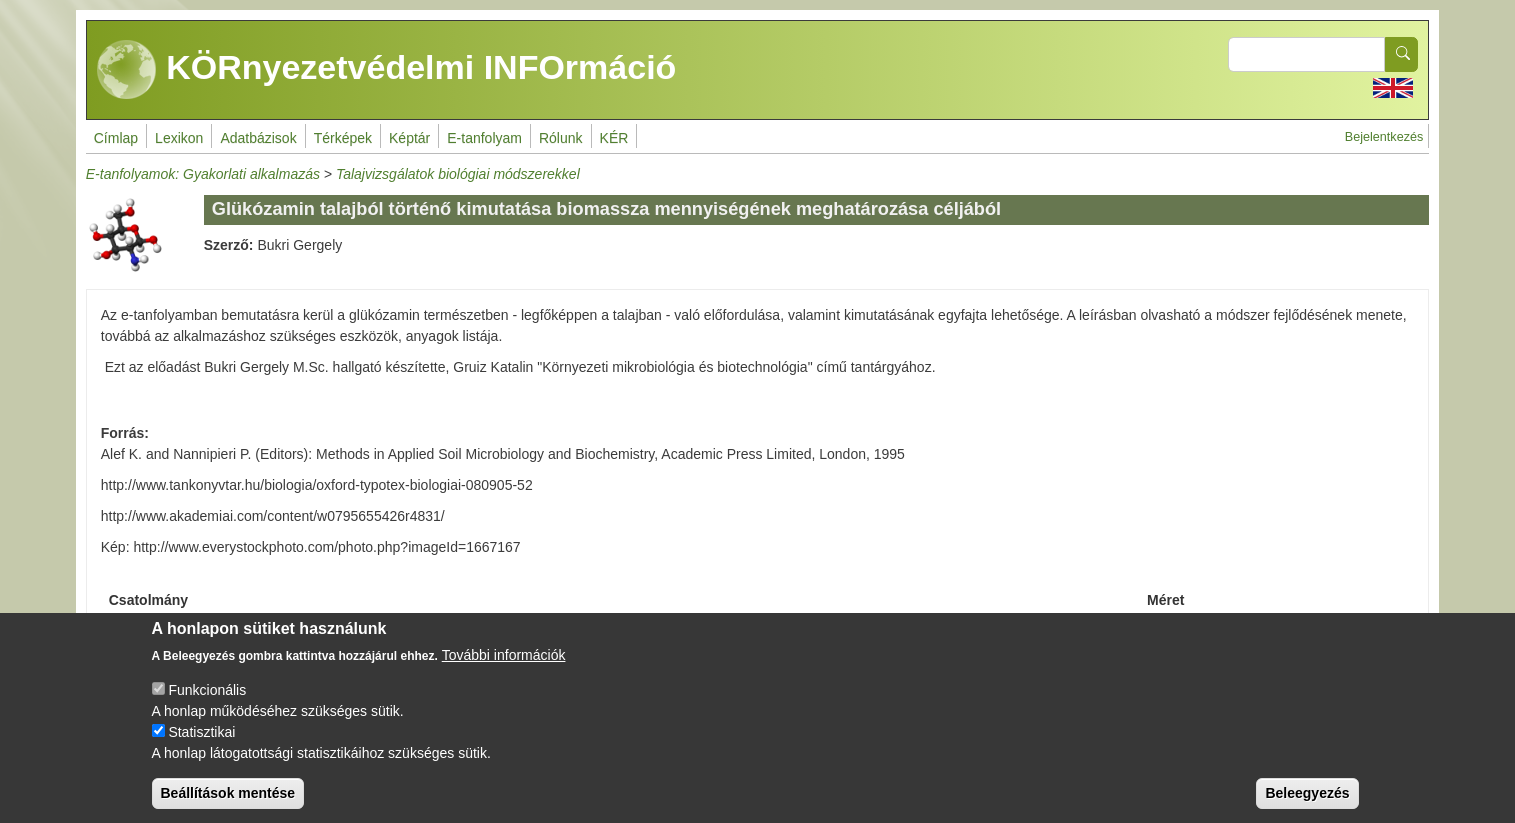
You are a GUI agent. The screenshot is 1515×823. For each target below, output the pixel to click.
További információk (504, 670)
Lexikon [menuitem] (179, 138)
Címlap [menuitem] (116, 138)
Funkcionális (207, 705)
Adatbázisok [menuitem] (258, 138)
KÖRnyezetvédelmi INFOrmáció (387, 70)
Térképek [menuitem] (343, 138)
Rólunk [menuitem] (561, 138)
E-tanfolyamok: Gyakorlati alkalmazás (203, 174)
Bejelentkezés (1384, 137)
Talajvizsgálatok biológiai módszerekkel (458, 174)
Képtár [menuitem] (409, 138)
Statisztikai (201, 747)
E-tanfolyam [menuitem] (484, 138)
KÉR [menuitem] (614, 138)
